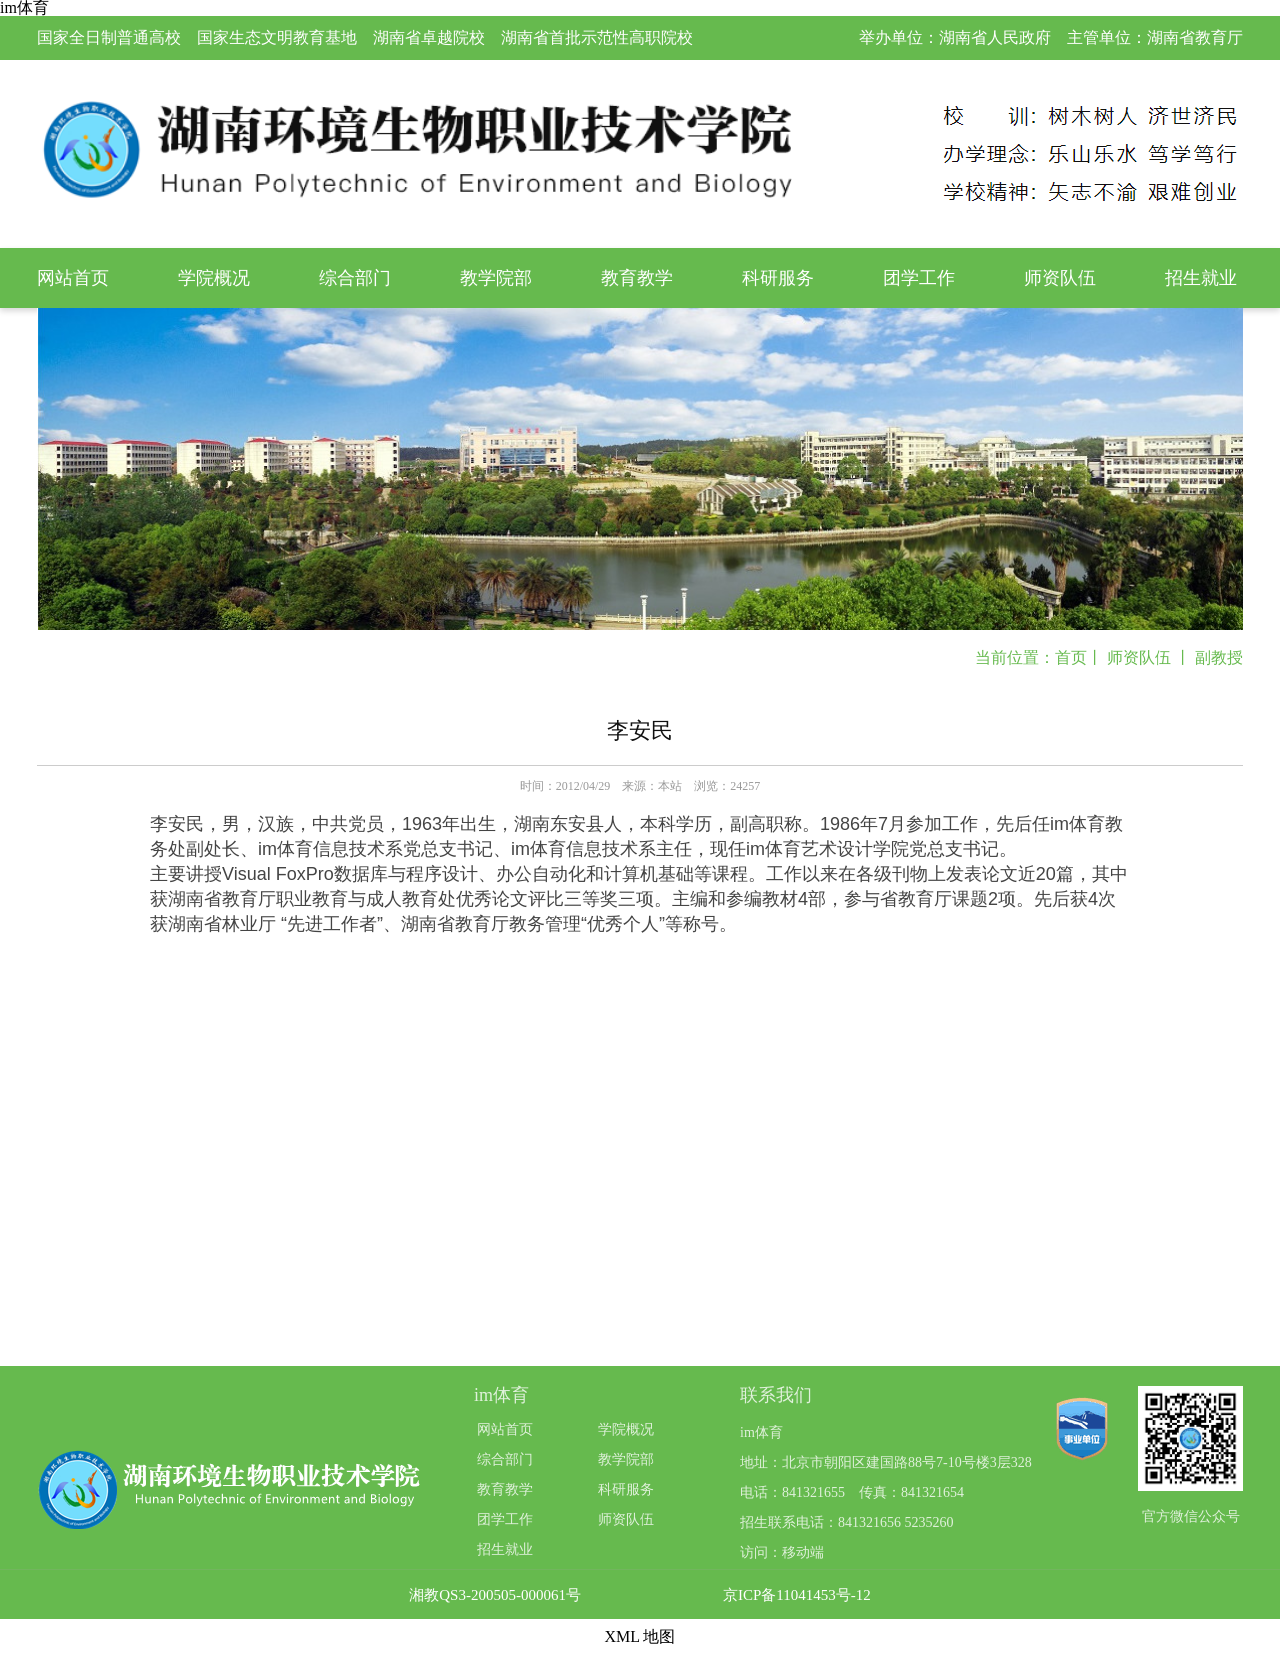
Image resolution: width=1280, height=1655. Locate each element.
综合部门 (355, 278)
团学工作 (919, 278)
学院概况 (214, 278)
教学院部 (496, 278)
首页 (1071, 657)
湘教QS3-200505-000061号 (495, 1595)
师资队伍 (1060, 278)
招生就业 (1201, 278)
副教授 (1219, 657)
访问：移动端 (782, 1552)
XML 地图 (640, 1636)
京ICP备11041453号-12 (797, 1595)
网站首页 (73, 278)
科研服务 (778, 278)
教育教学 (637, 278)
